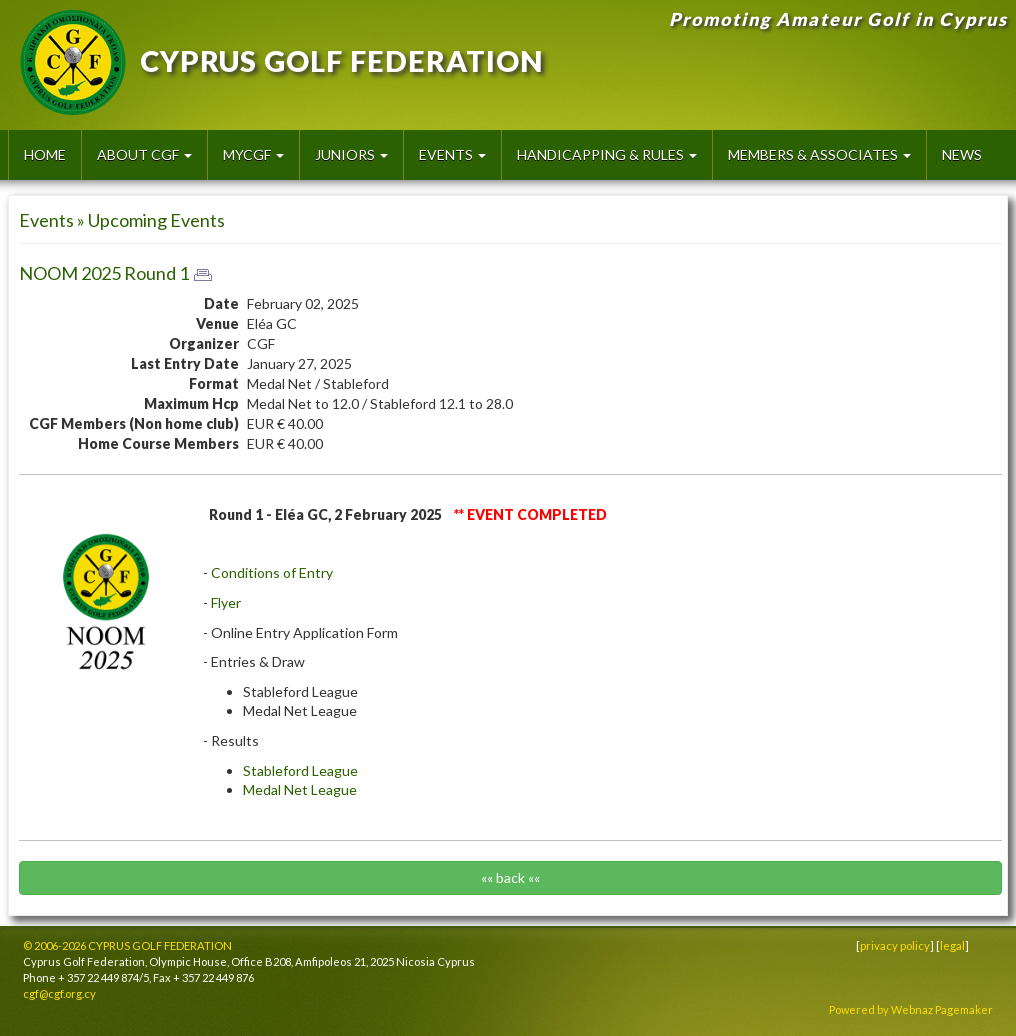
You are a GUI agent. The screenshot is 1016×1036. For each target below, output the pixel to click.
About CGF (144, 154)
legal (952, 945)
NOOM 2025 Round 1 (104, 273)
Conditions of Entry (272, 572)
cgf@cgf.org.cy (59, 993)
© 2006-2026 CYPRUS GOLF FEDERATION (127, 945)
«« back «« (510, 877)
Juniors (351, 154)
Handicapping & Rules (607, 154)
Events (452, 154)
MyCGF (253, 154)
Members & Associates (819, 154)
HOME (45, 154)
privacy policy (895, 945)
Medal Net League (300, 789)
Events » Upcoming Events (122, 220)
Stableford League (300, 770)
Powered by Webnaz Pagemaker (911, 1009)
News (962, 154)
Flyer (226, 602)
